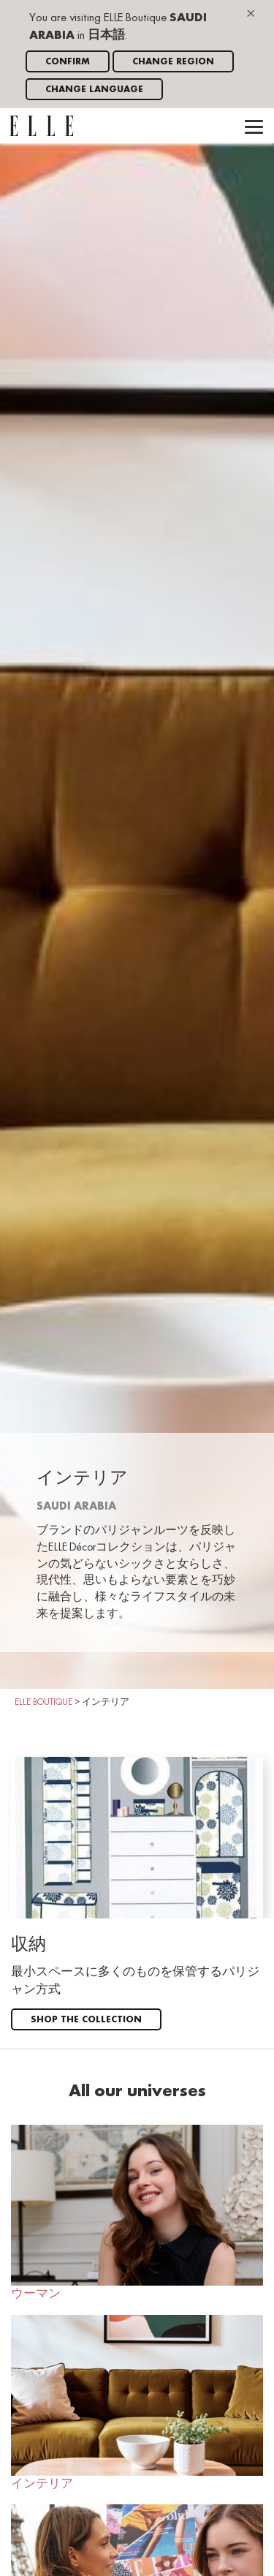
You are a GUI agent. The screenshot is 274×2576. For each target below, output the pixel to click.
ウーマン (137, 2212)
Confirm (67, 62)
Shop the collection (86, 2020)
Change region (173, 62)
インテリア (137, 2402)
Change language (94, 89)
